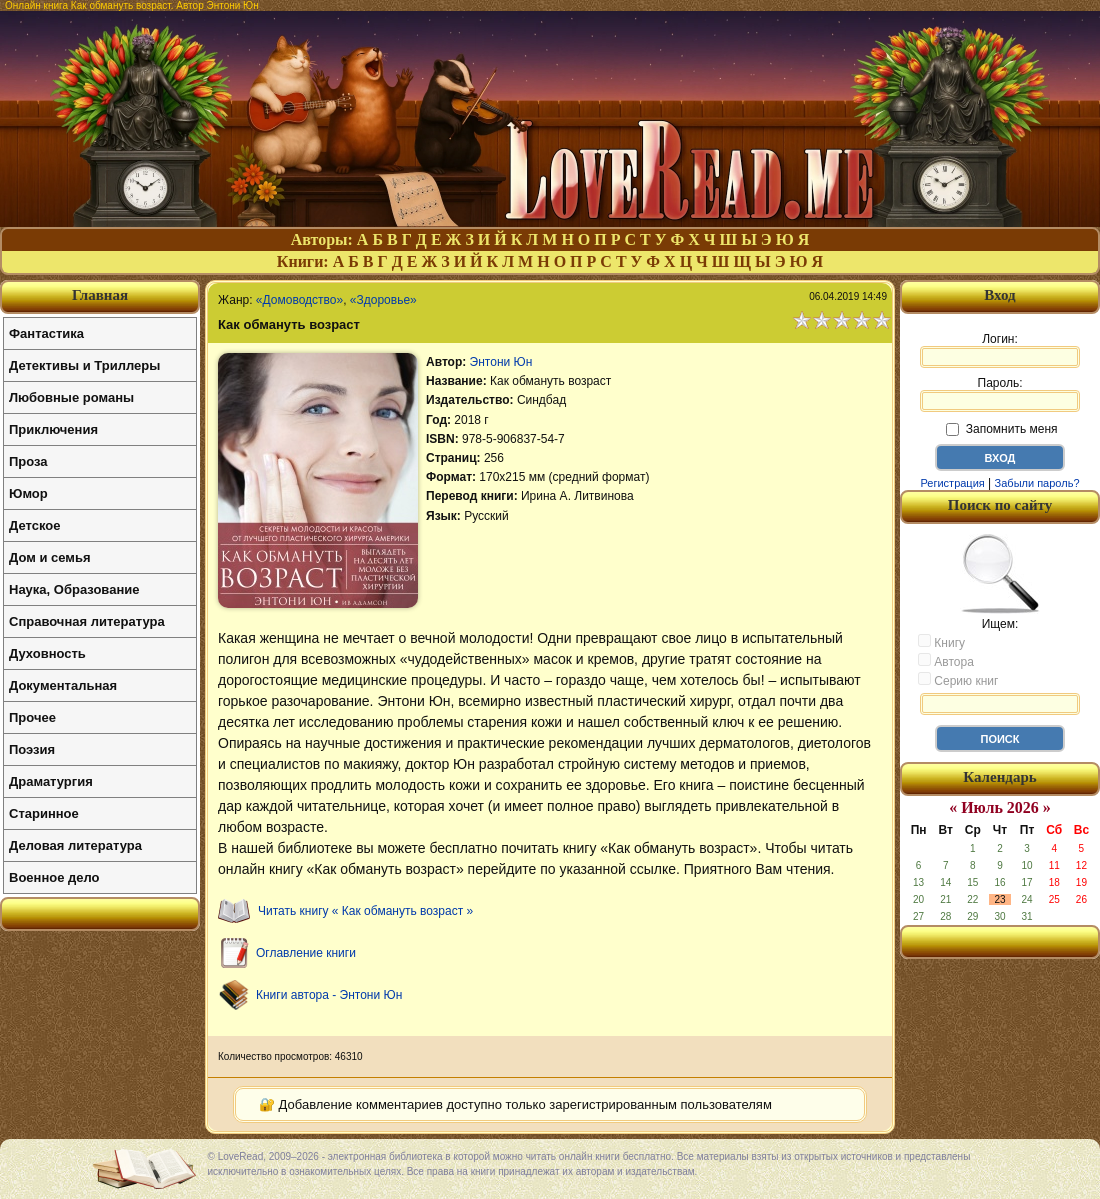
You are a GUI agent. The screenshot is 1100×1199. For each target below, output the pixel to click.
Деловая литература (75, 845)
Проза (28, 461)
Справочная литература (87, 621)
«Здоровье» (383, 300)
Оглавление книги (306, 953)
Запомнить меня (1001, 429)
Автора (946, 661)
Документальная (63, 685)
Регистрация (952, 483)
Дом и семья (50, 557)
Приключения (53, 429)
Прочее (32, 717)
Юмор (28, 493)
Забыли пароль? (1037, 483)
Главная (100, 295)
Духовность (47, 653)
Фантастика (46, 333)
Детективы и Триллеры (84, 365)
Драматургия (51, 781)
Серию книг (958, 680)
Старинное (44, 813)
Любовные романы (71, 397)
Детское (34, 525)
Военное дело (54, 877)
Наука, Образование (74, 589)
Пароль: (1000, 394)
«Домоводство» (299, 300)
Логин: (1000, 350)
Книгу (941, 642)
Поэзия (32, 749)
